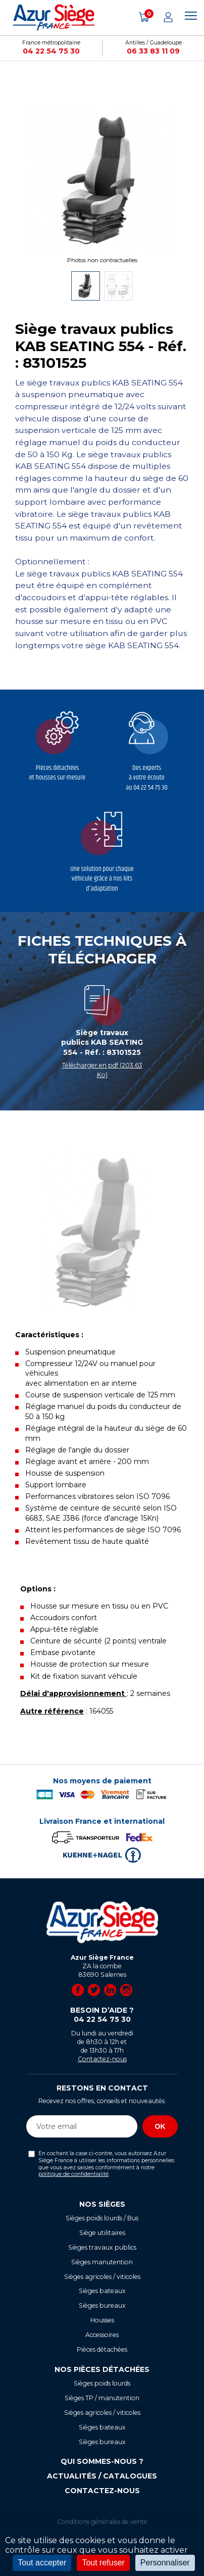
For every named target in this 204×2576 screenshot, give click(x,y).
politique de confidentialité (73, 2174)
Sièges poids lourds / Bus (102, 2218)
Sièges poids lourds (102, 2383)
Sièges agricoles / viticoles (102, 2276)
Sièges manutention (102, 2262)
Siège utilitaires (102, 2233)
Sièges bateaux (102, 2291)
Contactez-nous (102, 2059)
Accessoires (102, 2335)
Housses (102, 2320)
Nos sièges (102, 2204)
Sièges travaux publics (102, 2247)
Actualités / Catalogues (102, 2476)
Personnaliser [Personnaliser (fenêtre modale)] (165, 2562)
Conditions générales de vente (102, 2521)
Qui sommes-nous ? (102, 2461)
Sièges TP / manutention (102, 2398)
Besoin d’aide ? (102, 2015)
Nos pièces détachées (102, 2369)
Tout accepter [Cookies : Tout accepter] (42, 2562)
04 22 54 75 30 (51, 51)
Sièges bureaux (102, 2305)
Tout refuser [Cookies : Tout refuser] (103, 2562)
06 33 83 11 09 (153, 51)
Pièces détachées (102, 2349)
